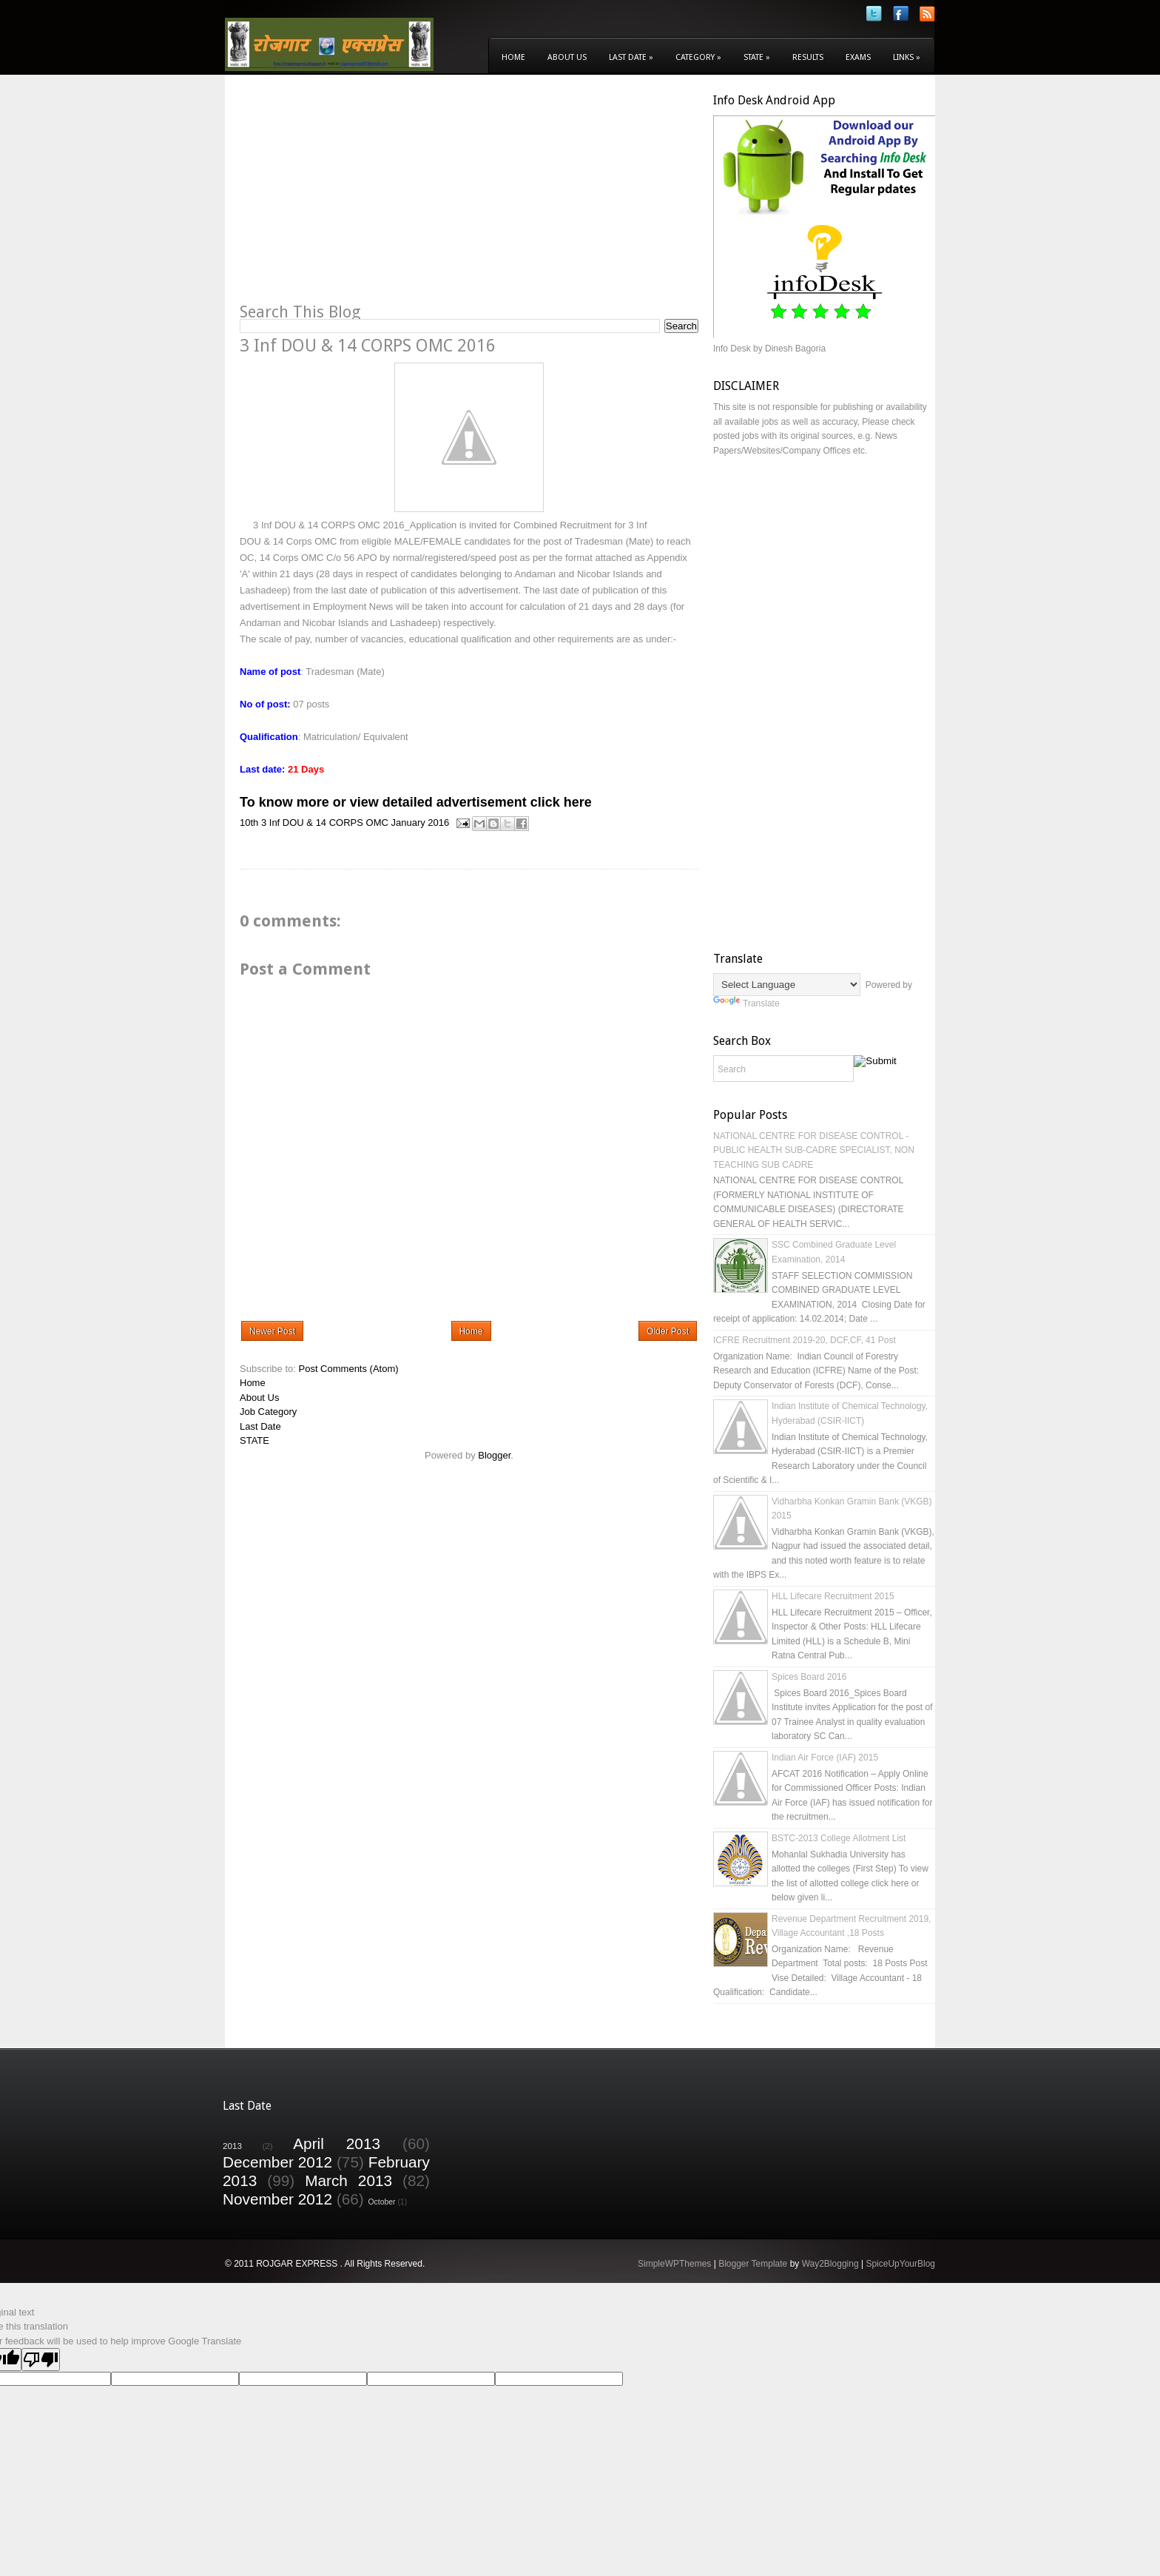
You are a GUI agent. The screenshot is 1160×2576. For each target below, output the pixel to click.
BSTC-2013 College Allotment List (839, 1838)
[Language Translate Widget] (786, 984)
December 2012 (277, 2161)
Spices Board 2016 (809, 1677)
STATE (254, 1440)
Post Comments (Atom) (349, 1368)
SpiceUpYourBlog (900, 2264)
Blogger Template (752, 2264)
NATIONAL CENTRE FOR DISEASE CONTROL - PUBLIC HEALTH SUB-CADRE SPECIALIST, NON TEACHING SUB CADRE (813, 1150)
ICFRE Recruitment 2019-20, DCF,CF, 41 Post (804, 1340)
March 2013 (348, 2180)
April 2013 (336, 2143)
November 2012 (277, 2198)
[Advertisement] (364, 196)
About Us (567, 57)
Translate (746, 1003)
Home (513, 57)
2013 (232, 2145)
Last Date (631, 57)
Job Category (268, 1411)
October (382, 2202)
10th (249, 822)
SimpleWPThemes (674, 2264)
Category (698, 57)
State (756, 57)
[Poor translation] (40, 2359)
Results (807, 57)
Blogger (494, 1455)
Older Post (668, 1331)
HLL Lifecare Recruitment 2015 (833, 1596)
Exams (858, 57)
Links (906, 57)
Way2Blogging (830, 2264)
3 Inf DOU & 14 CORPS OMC (324, 822)
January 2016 (420, 822)
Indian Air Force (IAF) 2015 (825, 1757)
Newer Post (272, 1331)
